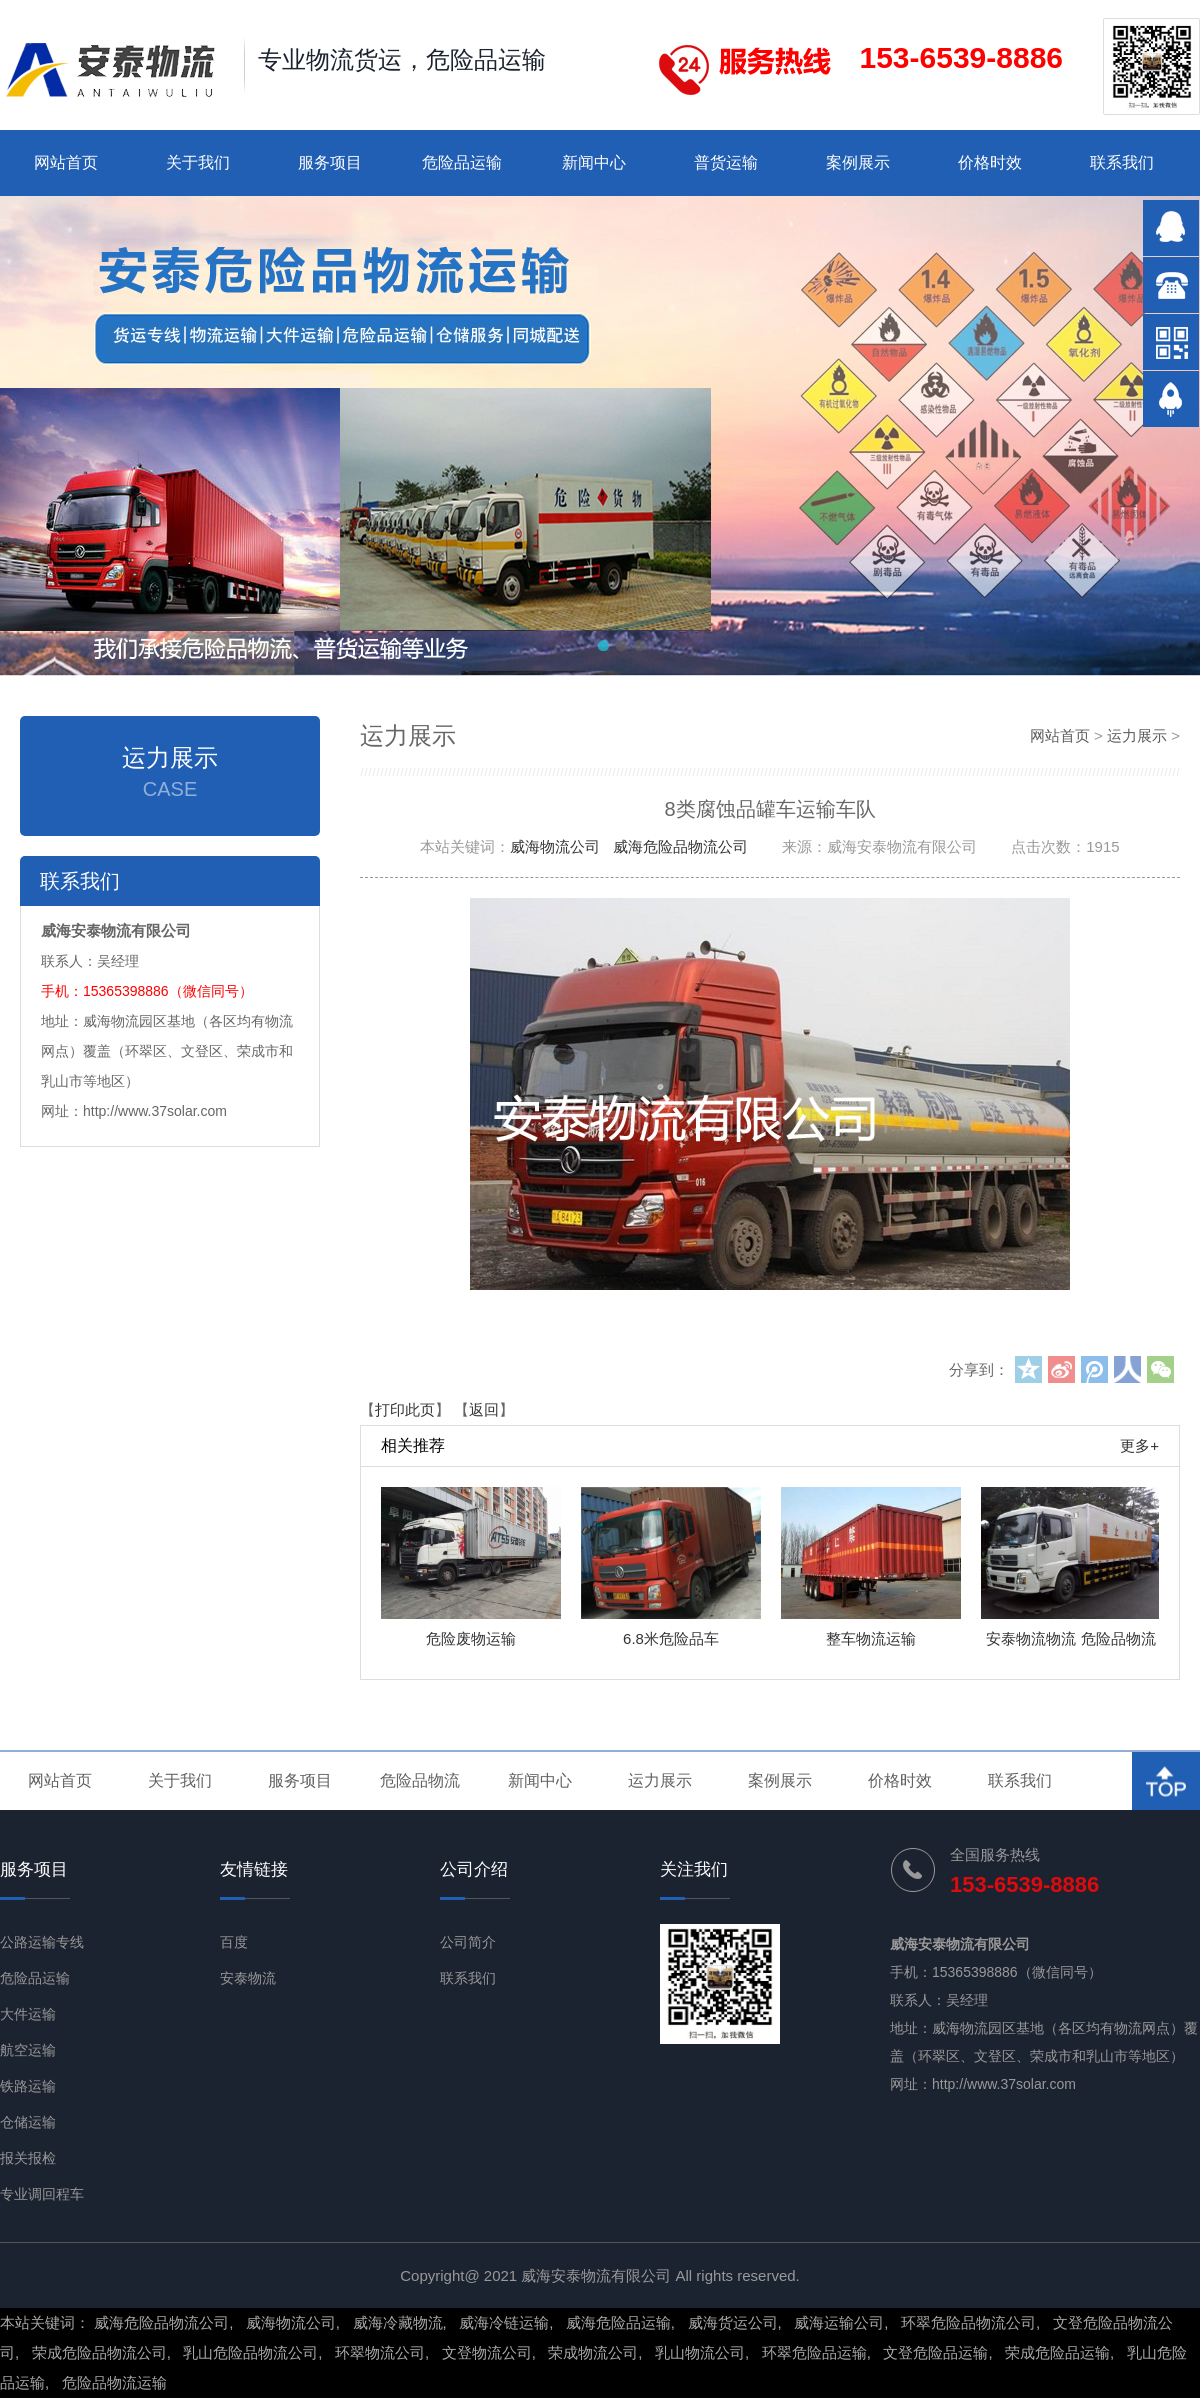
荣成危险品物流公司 (99, 2352)
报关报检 (28, 2158)
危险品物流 (420, 1780)
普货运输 (726, 162)
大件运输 (28, 2014)
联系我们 (1122, 162)
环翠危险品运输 (814, 2352)
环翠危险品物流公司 (968, 2322)
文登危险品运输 (935, 2352)
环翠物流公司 (380, 2352)
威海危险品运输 (618, 2322)
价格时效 (990, 162)
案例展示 (858, 162)
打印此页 (405, 1409)
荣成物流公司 (593, 2352)
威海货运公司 (733, 2322)
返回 (484, 1409)
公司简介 (468, 1942)
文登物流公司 (487, 2352)
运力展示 (1137, 735)
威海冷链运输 (504, 2322)
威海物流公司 (555, 846)
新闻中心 (594, 162)
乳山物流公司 (700, 2352)
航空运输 (28, 2050)
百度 (234, 1942)
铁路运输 (28, 2086)
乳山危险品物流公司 (250, 2352)
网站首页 (66, 162)
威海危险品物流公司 (680, 846)
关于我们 (198, 162)
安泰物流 (248, 1978)
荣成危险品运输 (1057, 2352)
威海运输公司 (839, 2322)
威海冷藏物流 (398, 2322)
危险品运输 (462, 162)
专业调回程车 (42, 2194)
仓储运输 (28, 2122)
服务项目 (330, 162)
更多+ (1139, 1445)
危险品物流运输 (114, 2382)
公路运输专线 (42, 1942)
